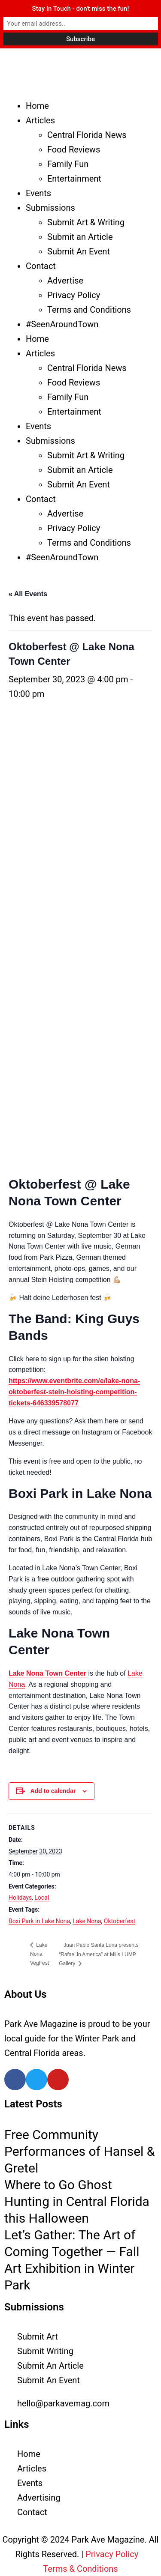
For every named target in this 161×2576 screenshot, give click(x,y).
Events (38, 193)
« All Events (28, 594)
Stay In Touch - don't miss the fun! (80, 8)
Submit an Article (80, 237)
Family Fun (67, 164)
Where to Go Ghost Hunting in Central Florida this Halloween (76, 2201)
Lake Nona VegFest (39, 1954)
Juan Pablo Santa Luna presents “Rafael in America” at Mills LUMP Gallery (98, 1954)
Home (37, 106)
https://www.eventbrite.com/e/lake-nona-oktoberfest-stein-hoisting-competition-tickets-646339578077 (74, 1392)
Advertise (65, 280)
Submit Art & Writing (86, 222)
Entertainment (74, 178)
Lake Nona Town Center (47, 1673)
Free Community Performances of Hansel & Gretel (79, 2151)
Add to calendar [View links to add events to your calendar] (53, 1790)
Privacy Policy (73, 295)
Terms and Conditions (89, 310)
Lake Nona (87, 1921)
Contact (41, 266)
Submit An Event (78, 251)
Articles (40, 120)
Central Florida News (87, 135)
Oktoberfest (119, 1921)
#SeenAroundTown (62, 324)
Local (41, 1897)
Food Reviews (73, 149)
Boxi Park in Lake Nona (39, 1921)
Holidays (20, 1897)
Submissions (50, 208)
